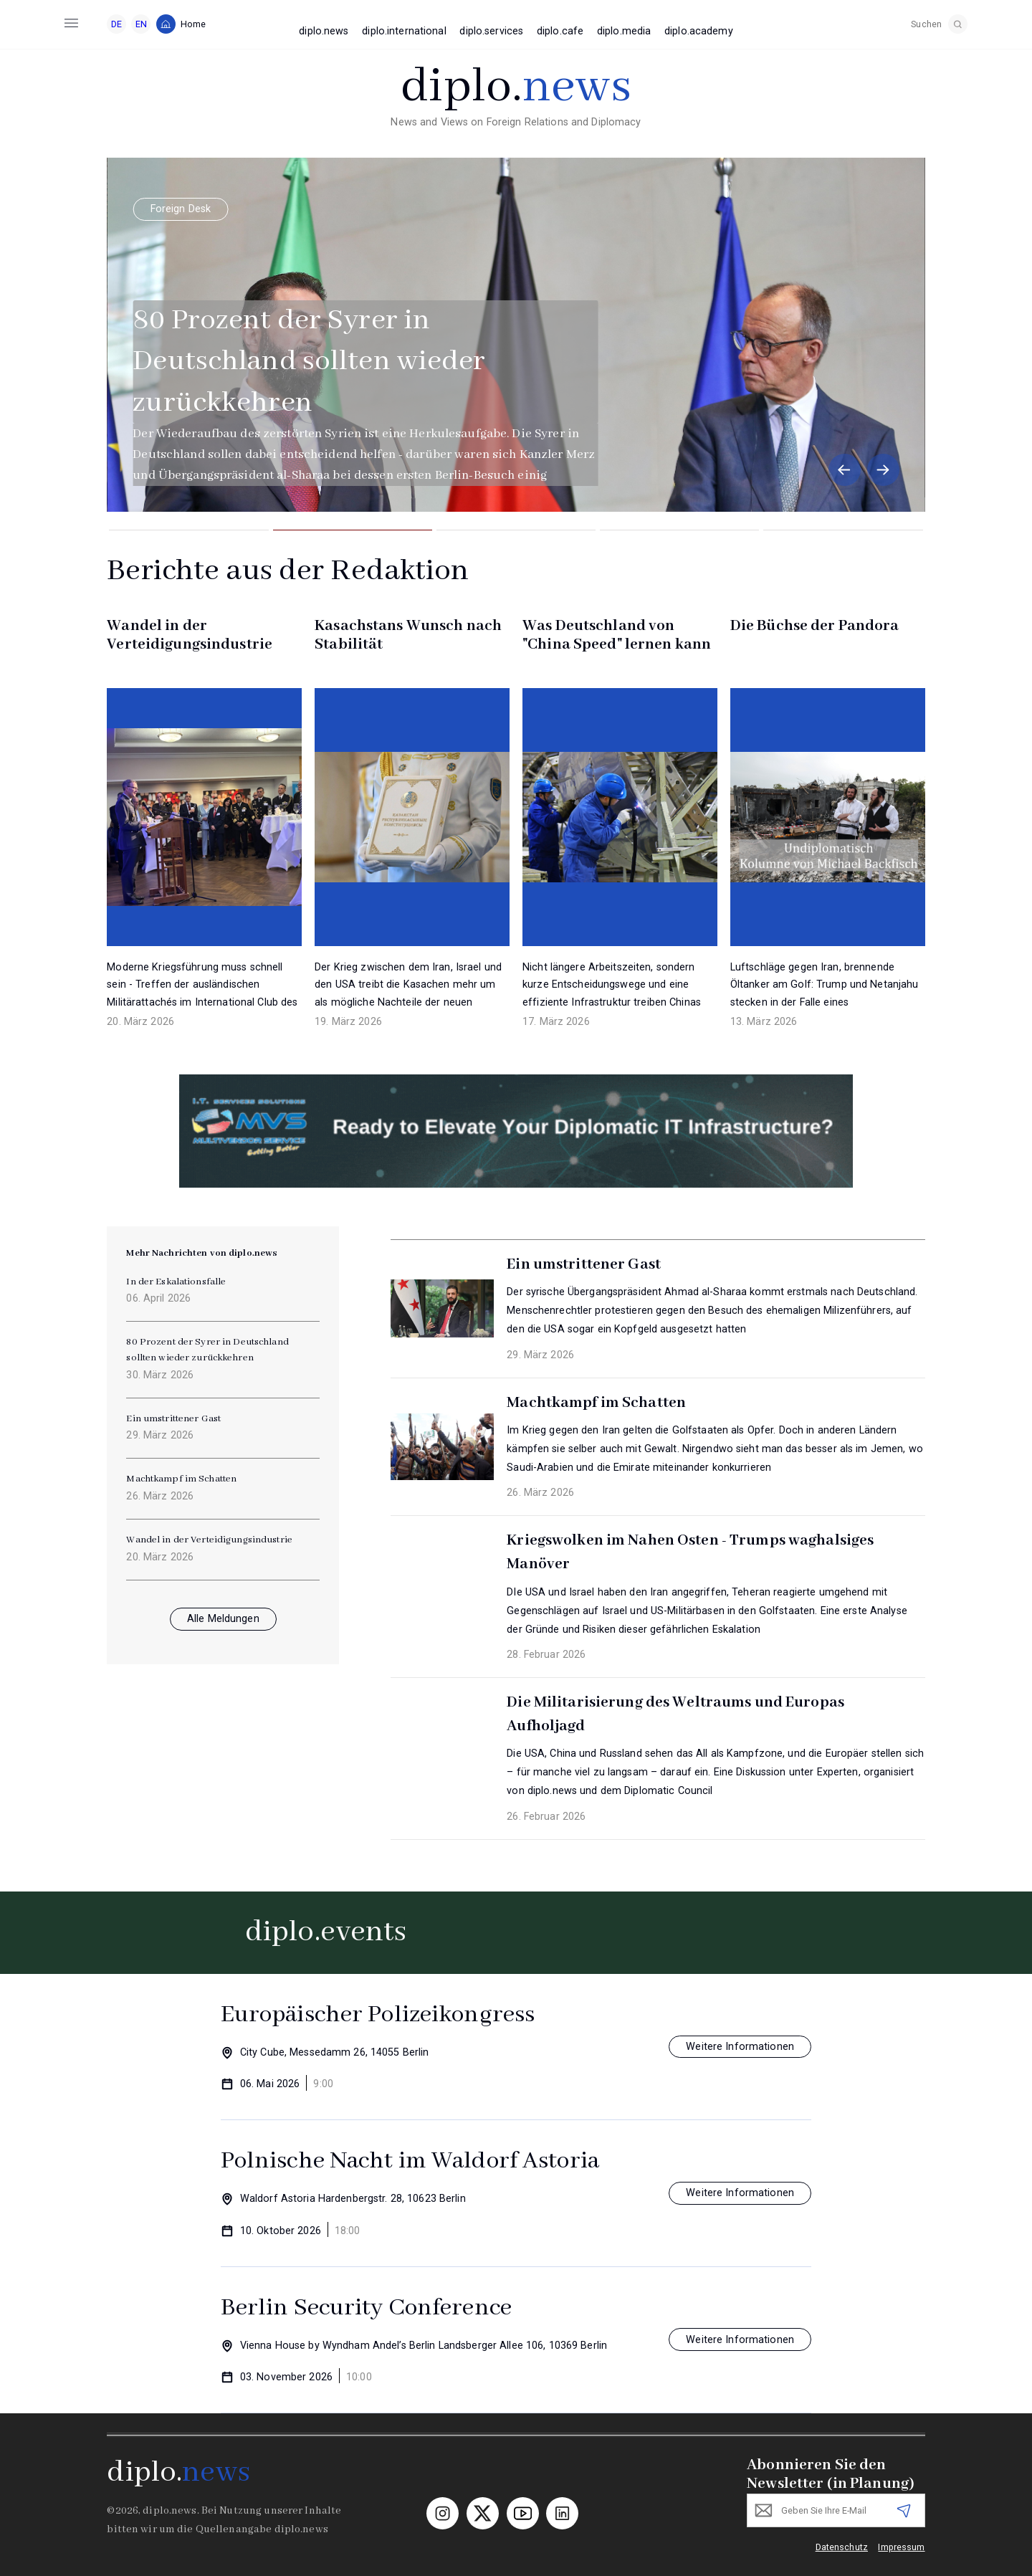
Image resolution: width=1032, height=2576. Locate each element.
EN (141, 24)
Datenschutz (842, 2547)
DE (116, 24)
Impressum (901, 2547)
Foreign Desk (168, 209)
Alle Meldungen (223, 1619)
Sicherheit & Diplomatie (299, 209)
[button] (844, 470)
